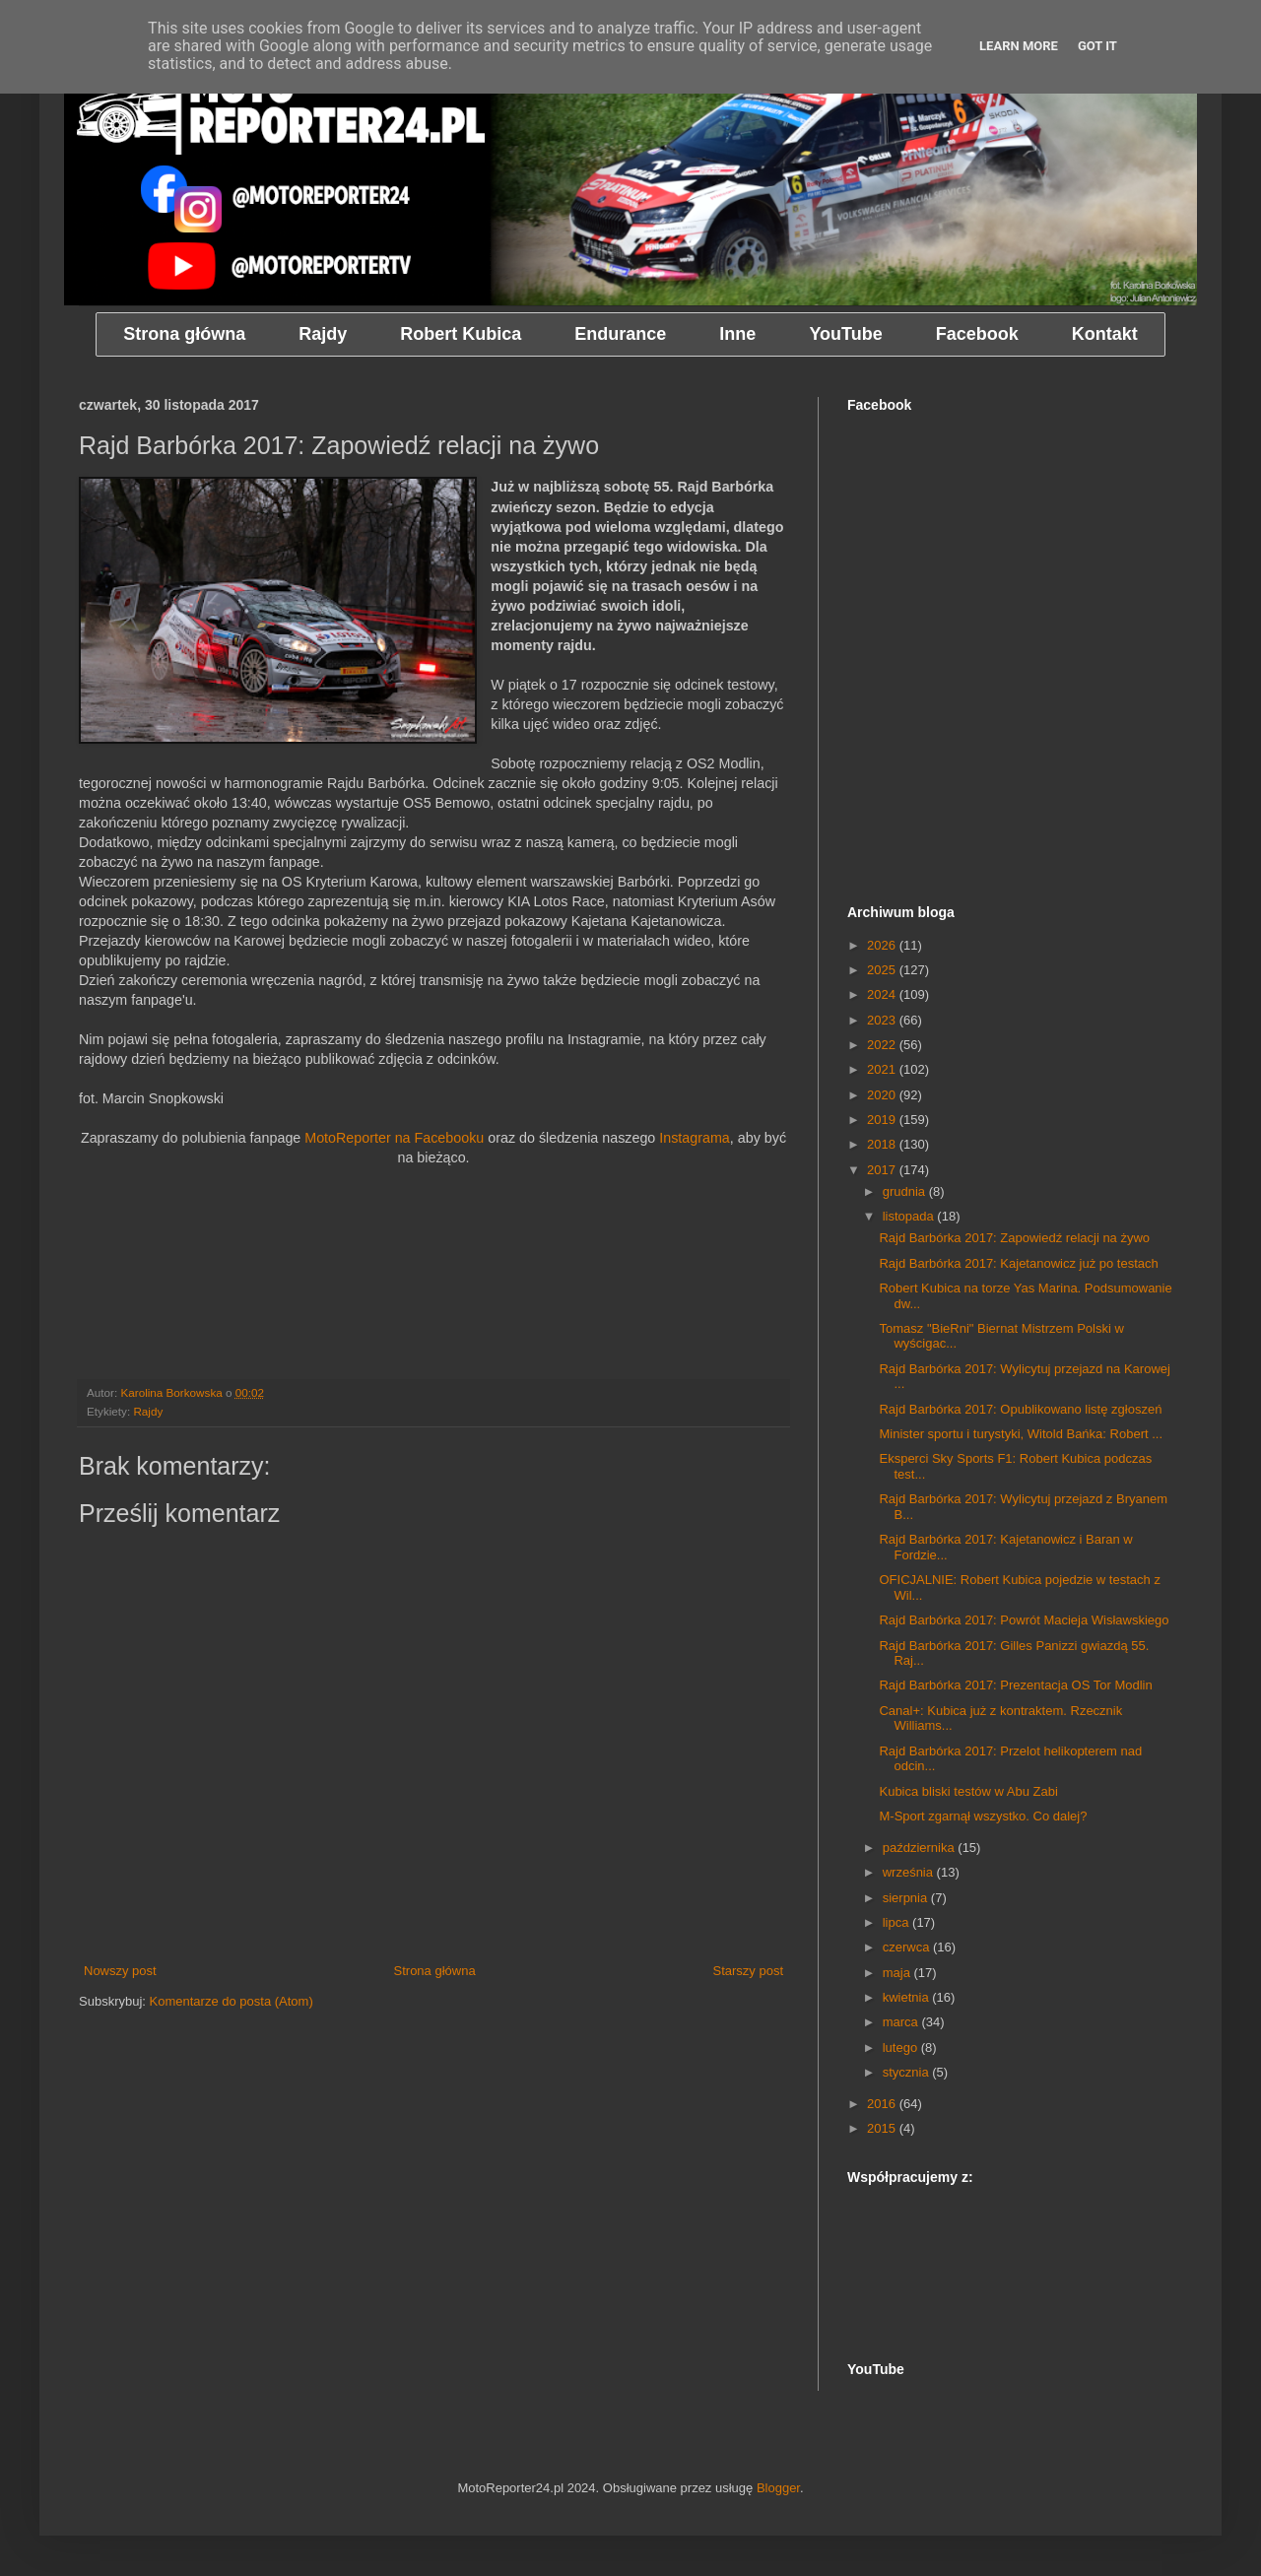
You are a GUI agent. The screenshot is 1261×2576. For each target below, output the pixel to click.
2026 (883, 945)
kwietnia (908, 1997)
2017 (883, 1169)
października (921, 1847)
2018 (883, 1144)
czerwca (908, 1947)
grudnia (906, 1191)
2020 (883, 1095)
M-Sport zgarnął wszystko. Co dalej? (983, 1816)
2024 (883, 994)
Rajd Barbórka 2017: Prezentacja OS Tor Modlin (1015, 1685)
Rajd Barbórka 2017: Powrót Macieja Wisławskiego (1023, 1620)
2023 (883, 1020)
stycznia (908, 2072)
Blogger (778, 2487)
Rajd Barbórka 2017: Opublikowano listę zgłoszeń (1020, 1409)
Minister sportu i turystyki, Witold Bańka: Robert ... (1020, 1433)
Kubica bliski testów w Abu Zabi (968, 1791)
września (910, 1872)
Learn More (1018, 45)
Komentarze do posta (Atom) (231, 2001)
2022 (883, 1044)
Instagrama (694, 1138)
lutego (902, 2047)
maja (898, 1972)
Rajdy (148, 1411)
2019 (883, 1119)
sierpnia (907, 1897)
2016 (883, 2103)
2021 (883, 1069)
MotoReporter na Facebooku (394, 1138)
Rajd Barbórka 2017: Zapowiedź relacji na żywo (1014, 1237)
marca (902, 2022)
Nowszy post (120, 1970)
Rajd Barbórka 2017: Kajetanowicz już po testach (1018, 1263)
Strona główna (435, 1970)
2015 (883, 2128)
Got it (1097, 45)
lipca (897, 1922)
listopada (910, 1216)
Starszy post (747, 1970)
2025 (883, 969)
